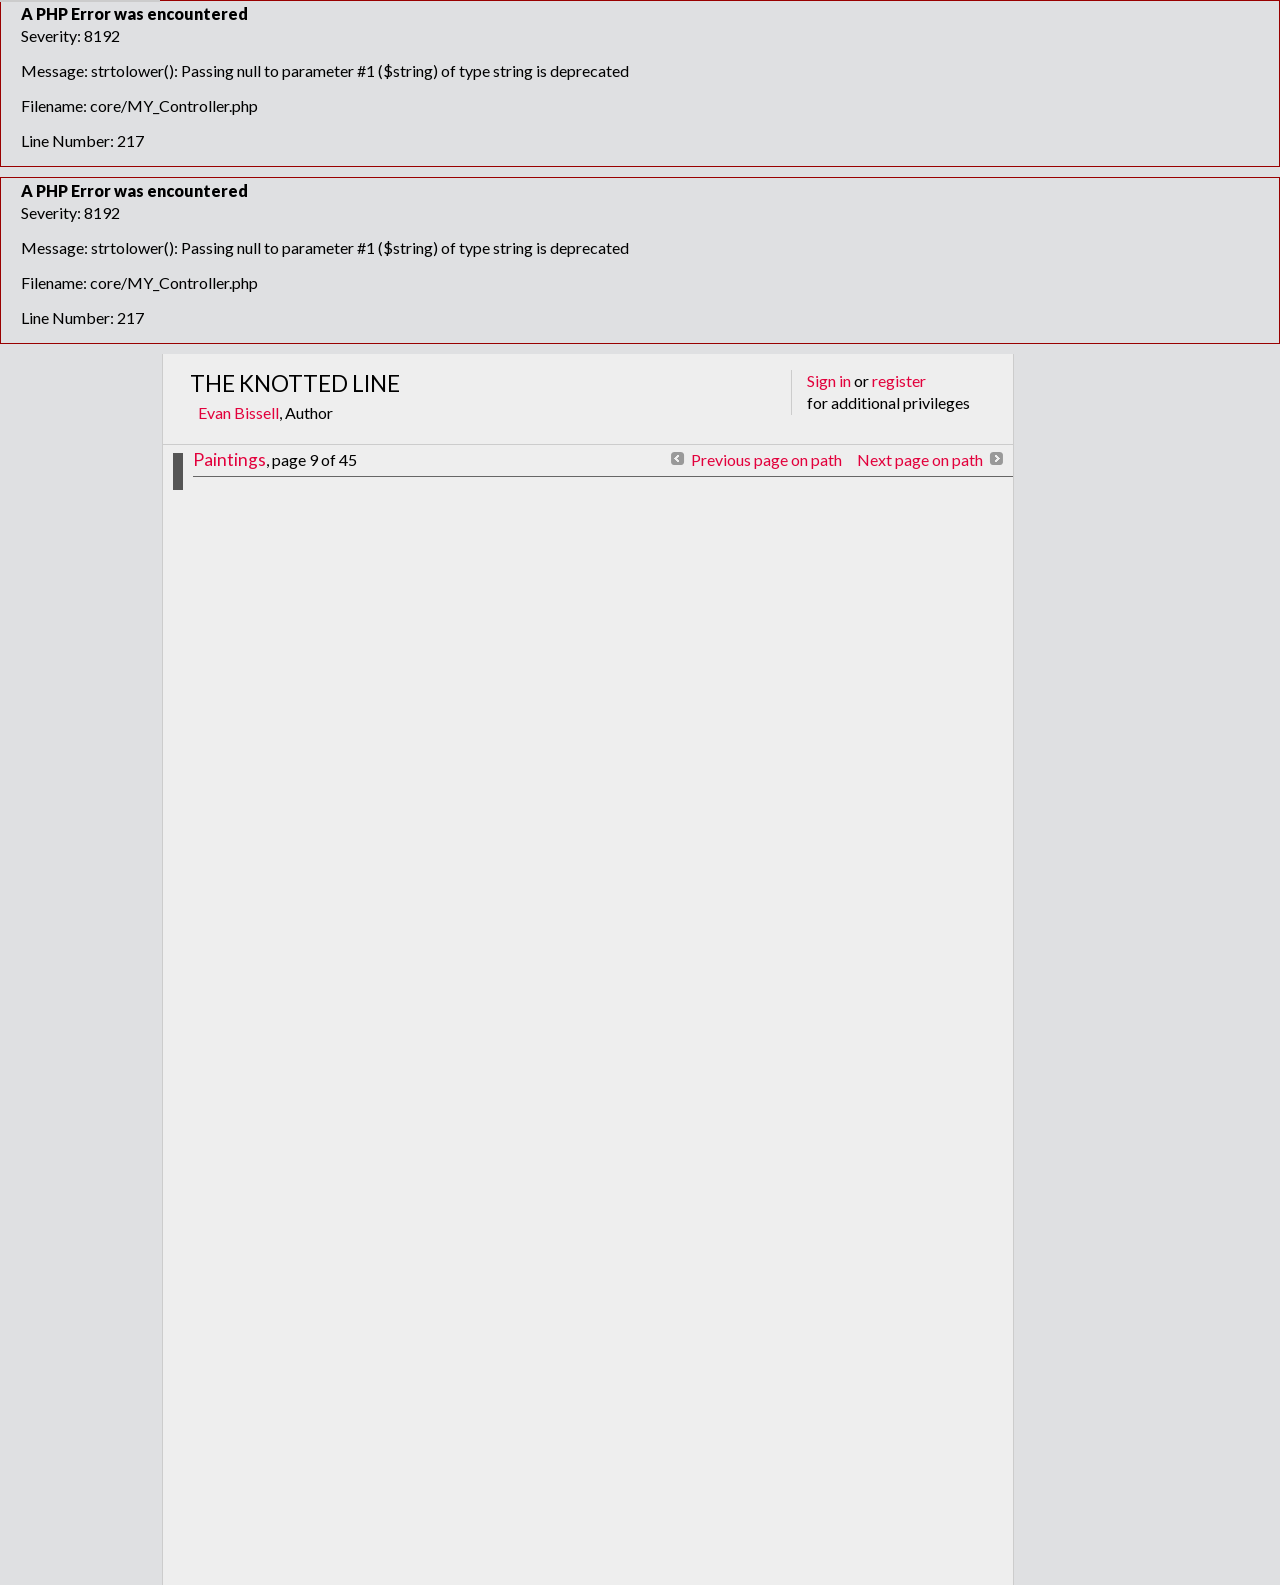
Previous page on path (766, 459)
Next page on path (920, 459)
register (899, 380)
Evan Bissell (238, 412)
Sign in (829, 380)
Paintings (229, 459)
